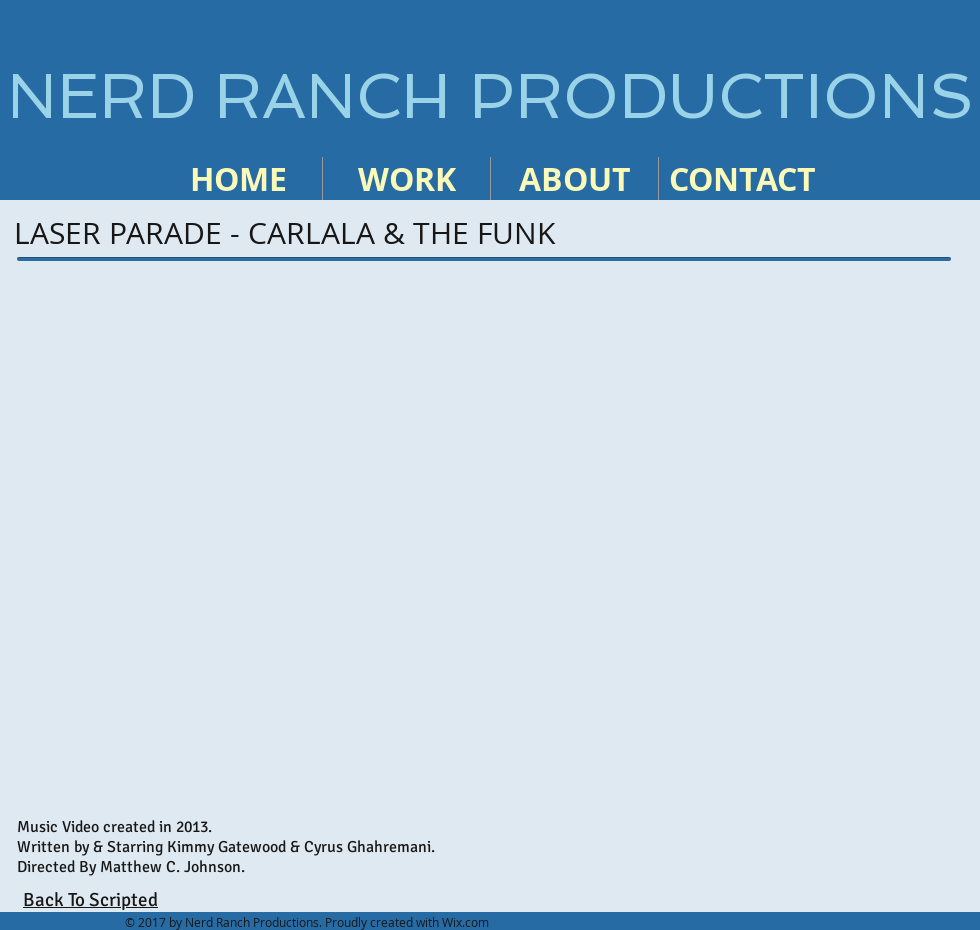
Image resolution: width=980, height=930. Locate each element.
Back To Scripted (90, 900)
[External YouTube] (484, 539)
